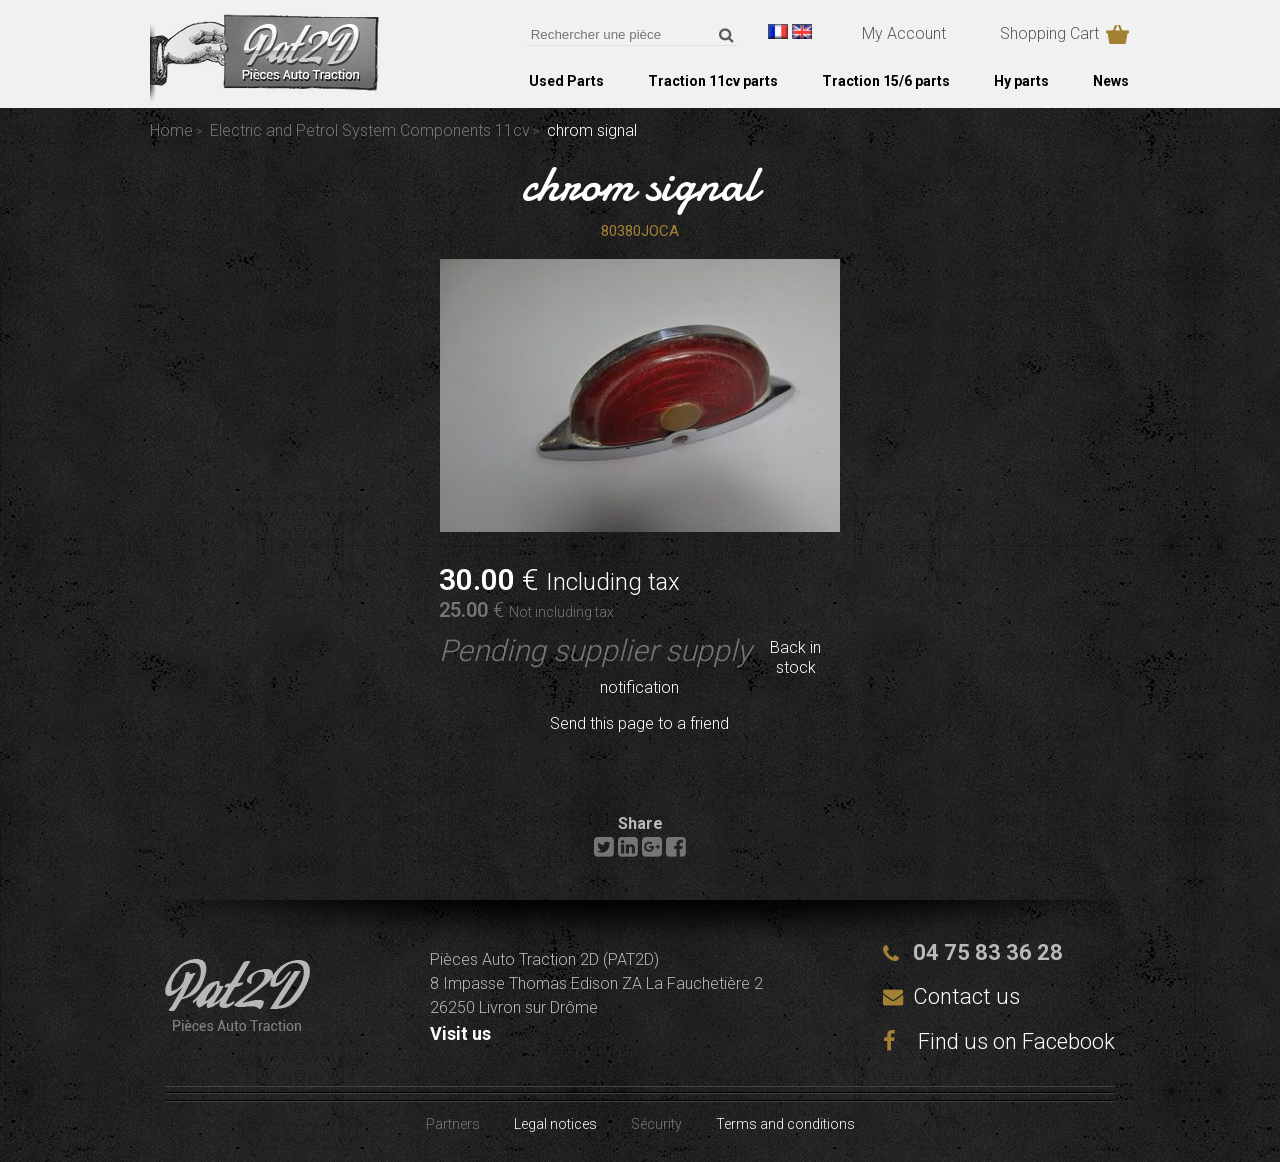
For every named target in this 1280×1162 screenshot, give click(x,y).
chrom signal (640, 184)
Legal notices (555, 1124)
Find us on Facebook (999, 1041)
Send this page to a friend (639, 723)
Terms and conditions (785, 1124)
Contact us (966, 996)
